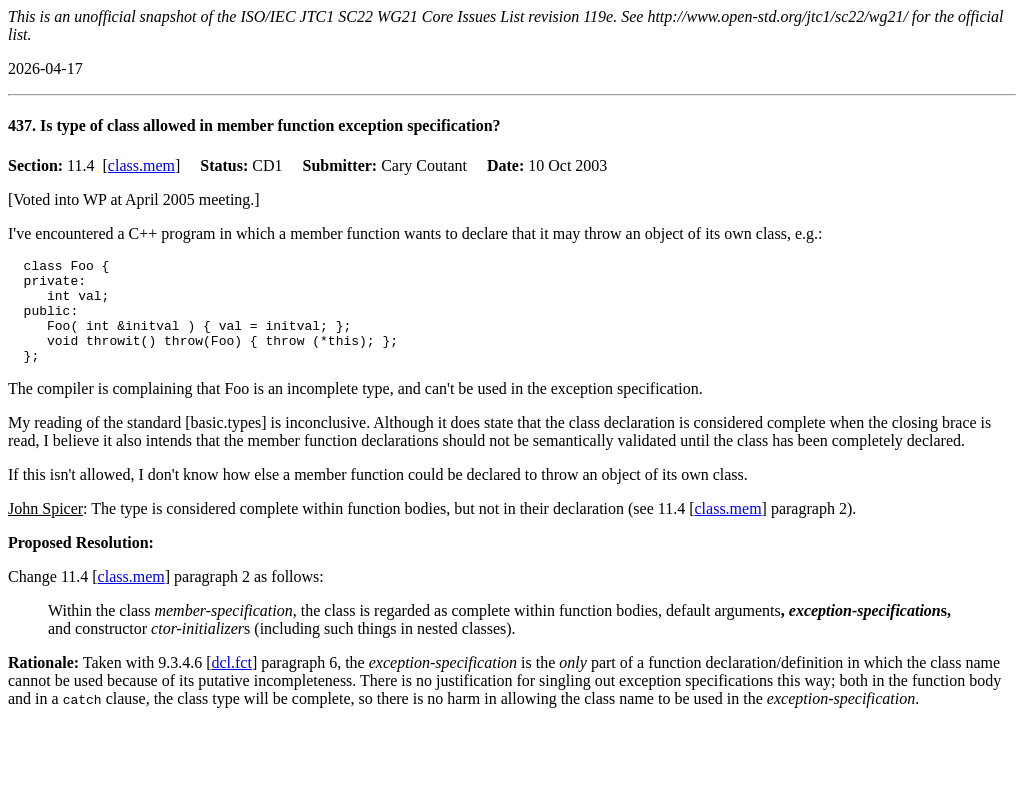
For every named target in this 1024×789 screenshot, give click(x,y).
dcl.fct (231, 683)
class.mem (141, 165)
